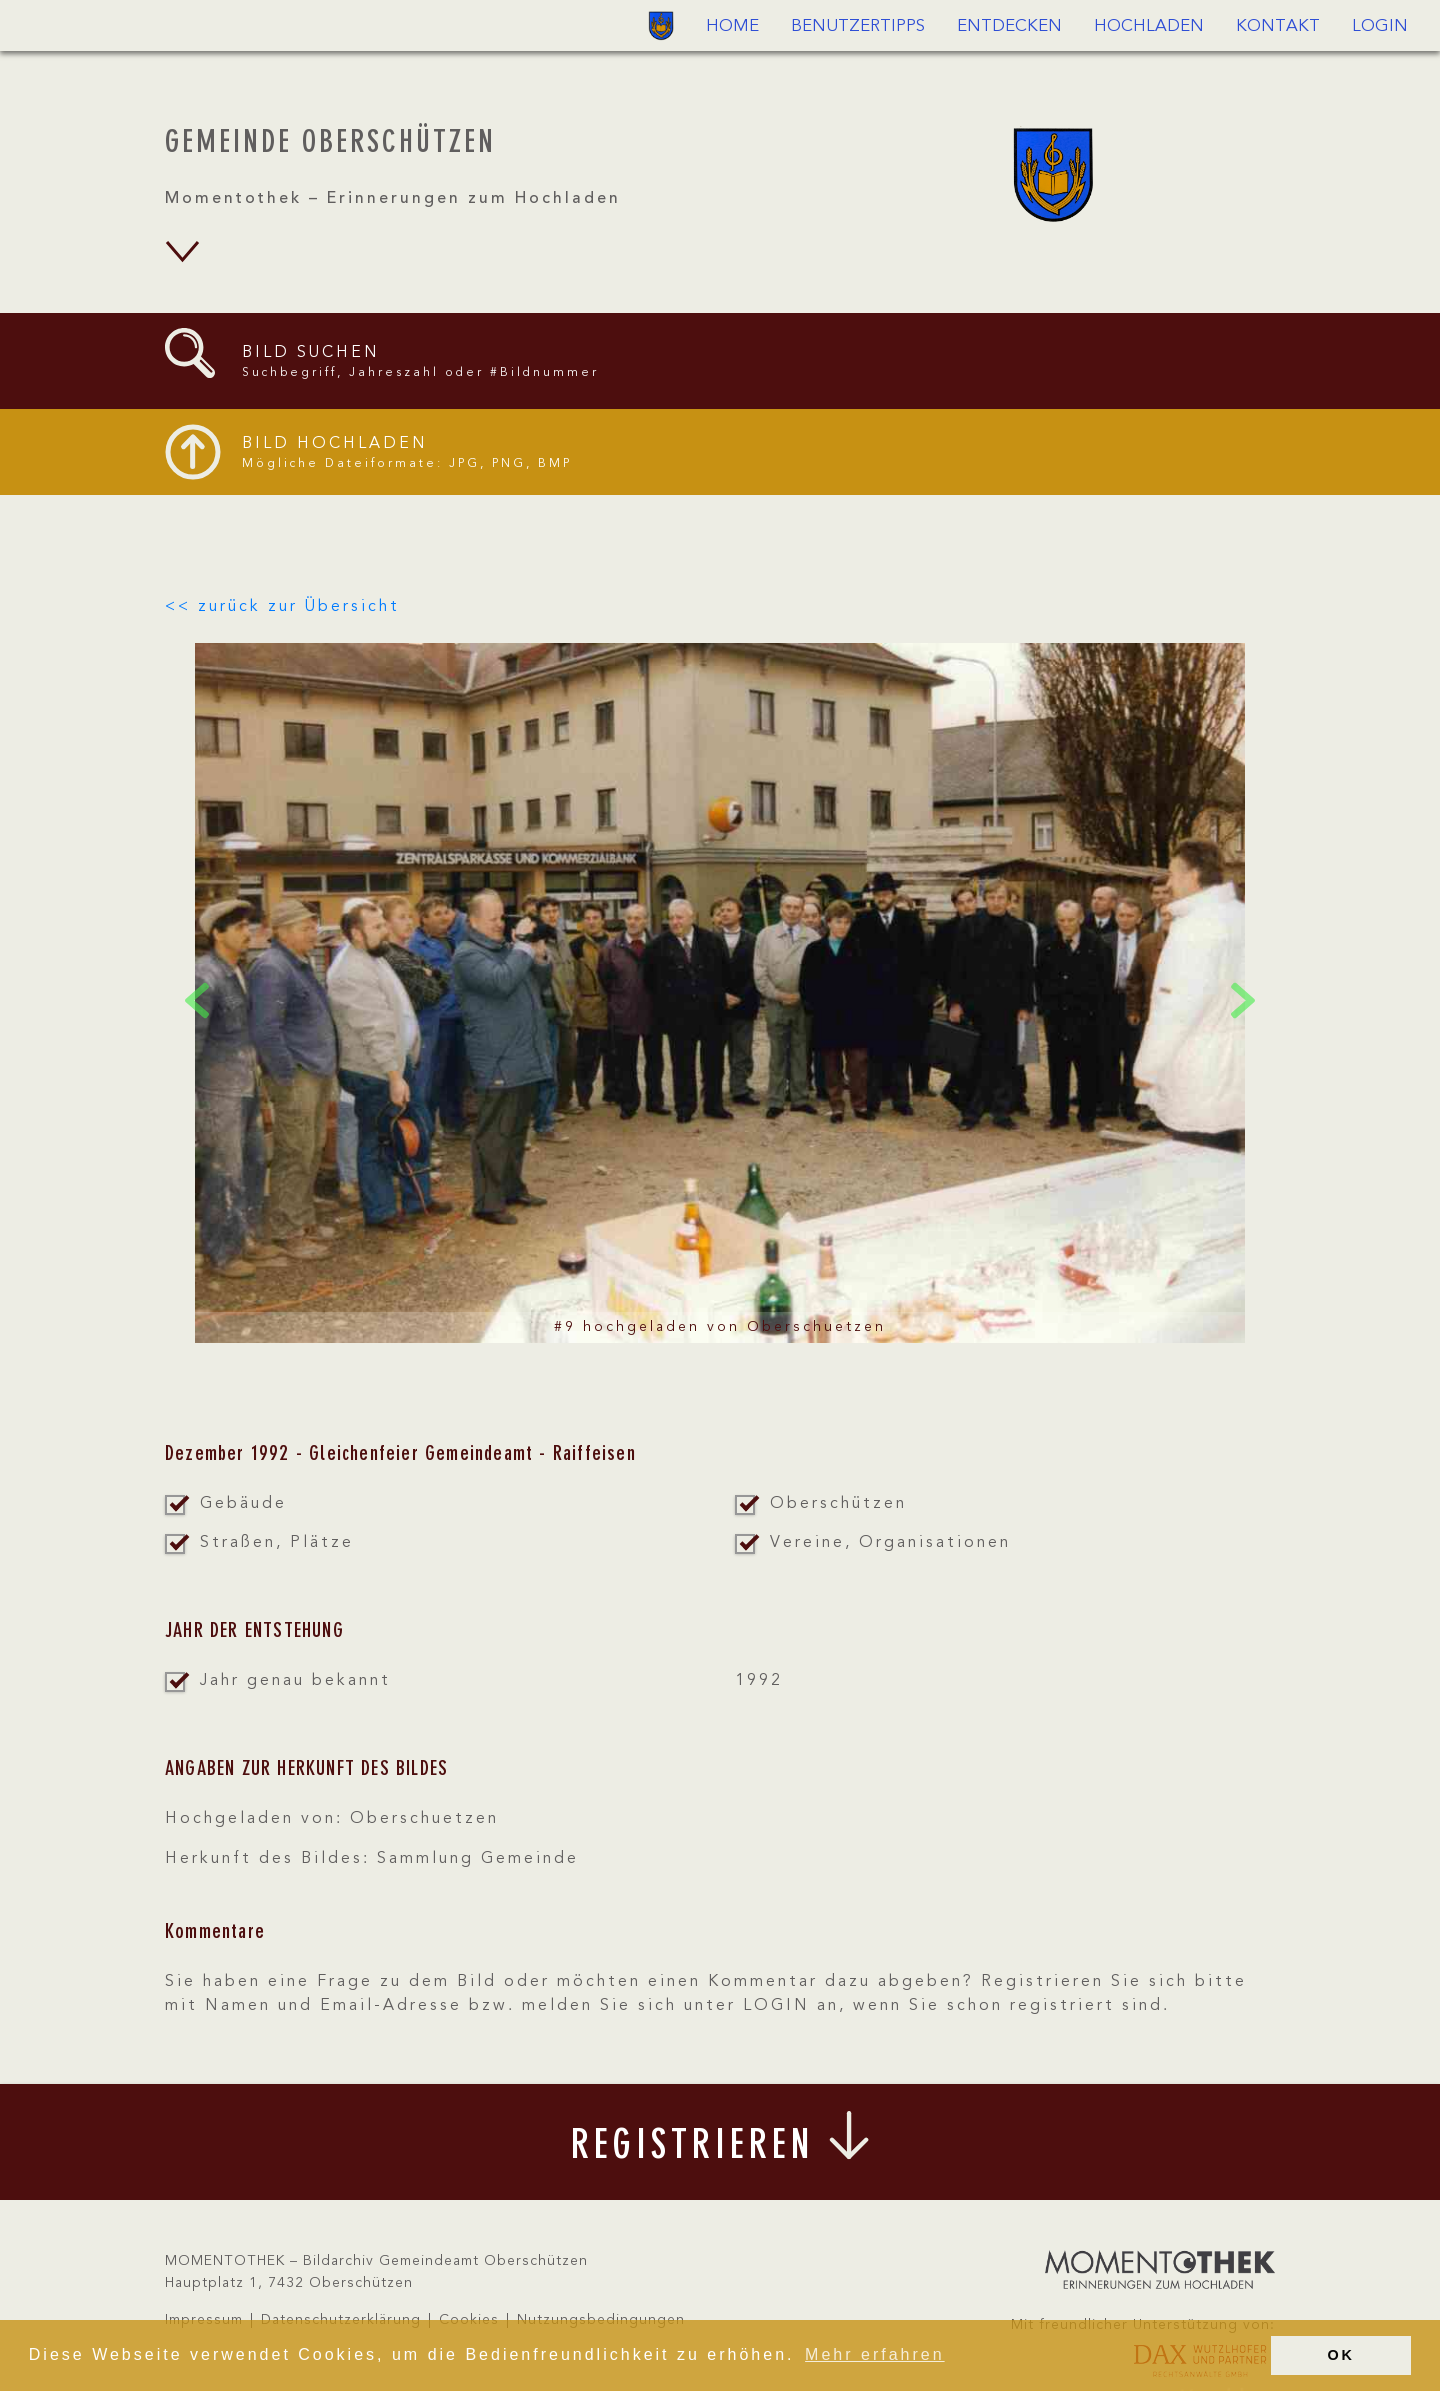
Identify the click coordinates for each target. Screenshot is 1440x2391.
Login (1380, 26)
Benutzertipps (858, 26)
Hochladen (1149, 26)
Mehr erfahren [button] (875, 2354)
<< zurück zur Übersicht (282, 607)
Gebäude (243, 1504)
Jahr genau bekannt (295, 1681)
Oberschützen (838, 1504)
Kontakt (1278, 26)
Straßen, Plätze (277, 1543)
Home (732, 26)
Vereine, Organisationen (890, 1543)
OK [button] (1341, 2355)
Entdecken (1009, 26)
